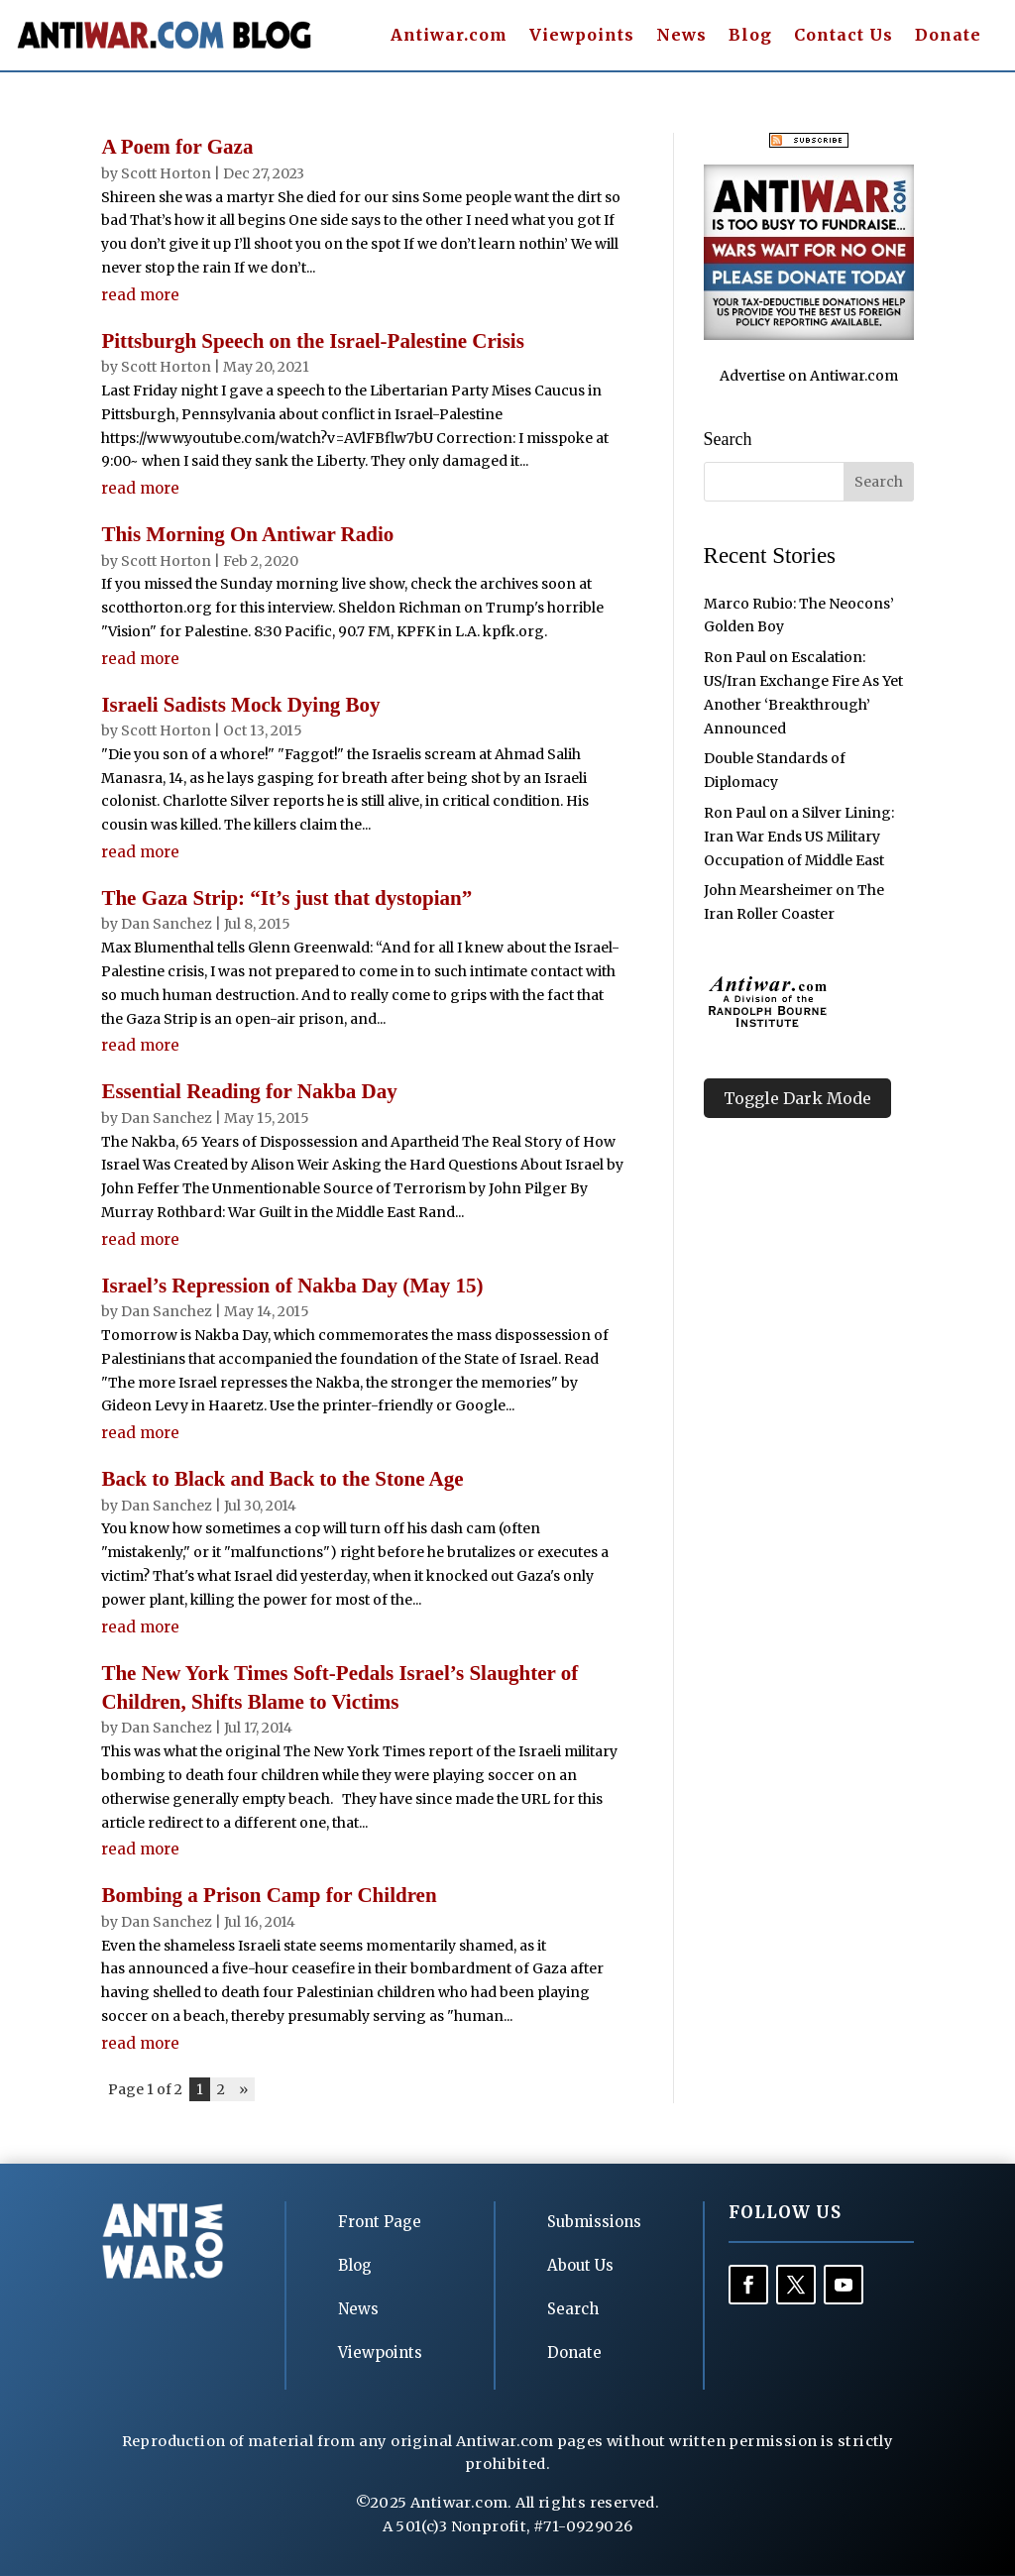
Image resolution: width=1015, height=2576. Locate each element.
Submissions (594, 2221)
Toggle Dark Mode (797, 1098)
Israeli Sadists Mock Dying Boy (240, 705)
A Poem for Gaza (177, 147)
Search (573, 2308)
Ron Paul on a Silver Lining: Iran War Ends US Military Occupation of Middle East (799, 836)
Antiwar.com (449, 36)
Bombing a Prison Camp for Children (268, 1895)
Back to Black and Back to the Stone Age (282, 1479)
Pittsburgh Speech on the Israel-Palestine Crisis (312, 341)
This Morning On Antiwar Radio (247, 534)
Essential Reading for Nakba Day (248, 1091)
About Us (580, 2265)
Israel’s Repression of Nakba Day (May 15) (292, 1285)
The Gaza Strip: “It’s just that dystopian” (286, 898)
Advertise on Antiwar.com (809, 376)
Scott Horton (166, 173)
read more (140, 294)
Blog (750, 36)
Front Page (379, 2221)
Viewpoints (581, 36)
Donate (948, 36)
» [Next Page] (243, 2089)
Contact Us (843, 36)
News (681, 36)
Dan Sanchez (166, 924)
